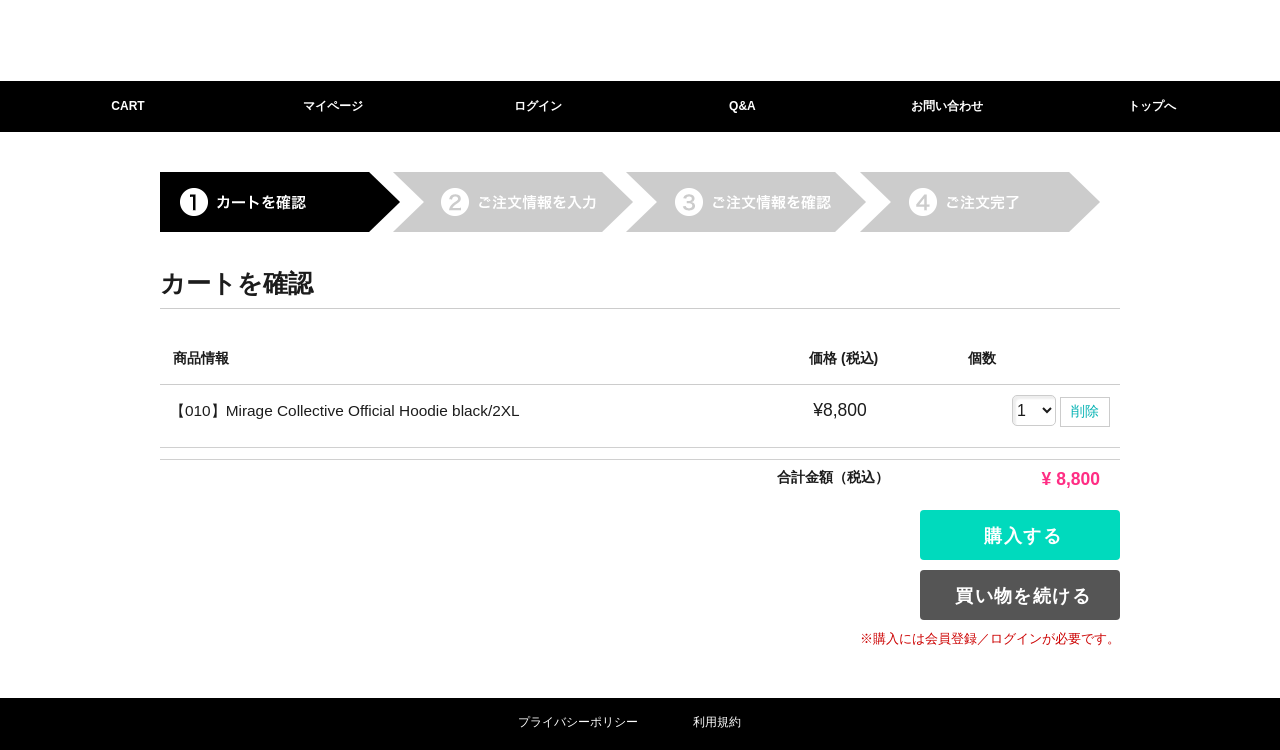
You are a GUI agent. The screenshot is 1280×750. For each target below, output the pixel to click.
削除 (1085, 411)
